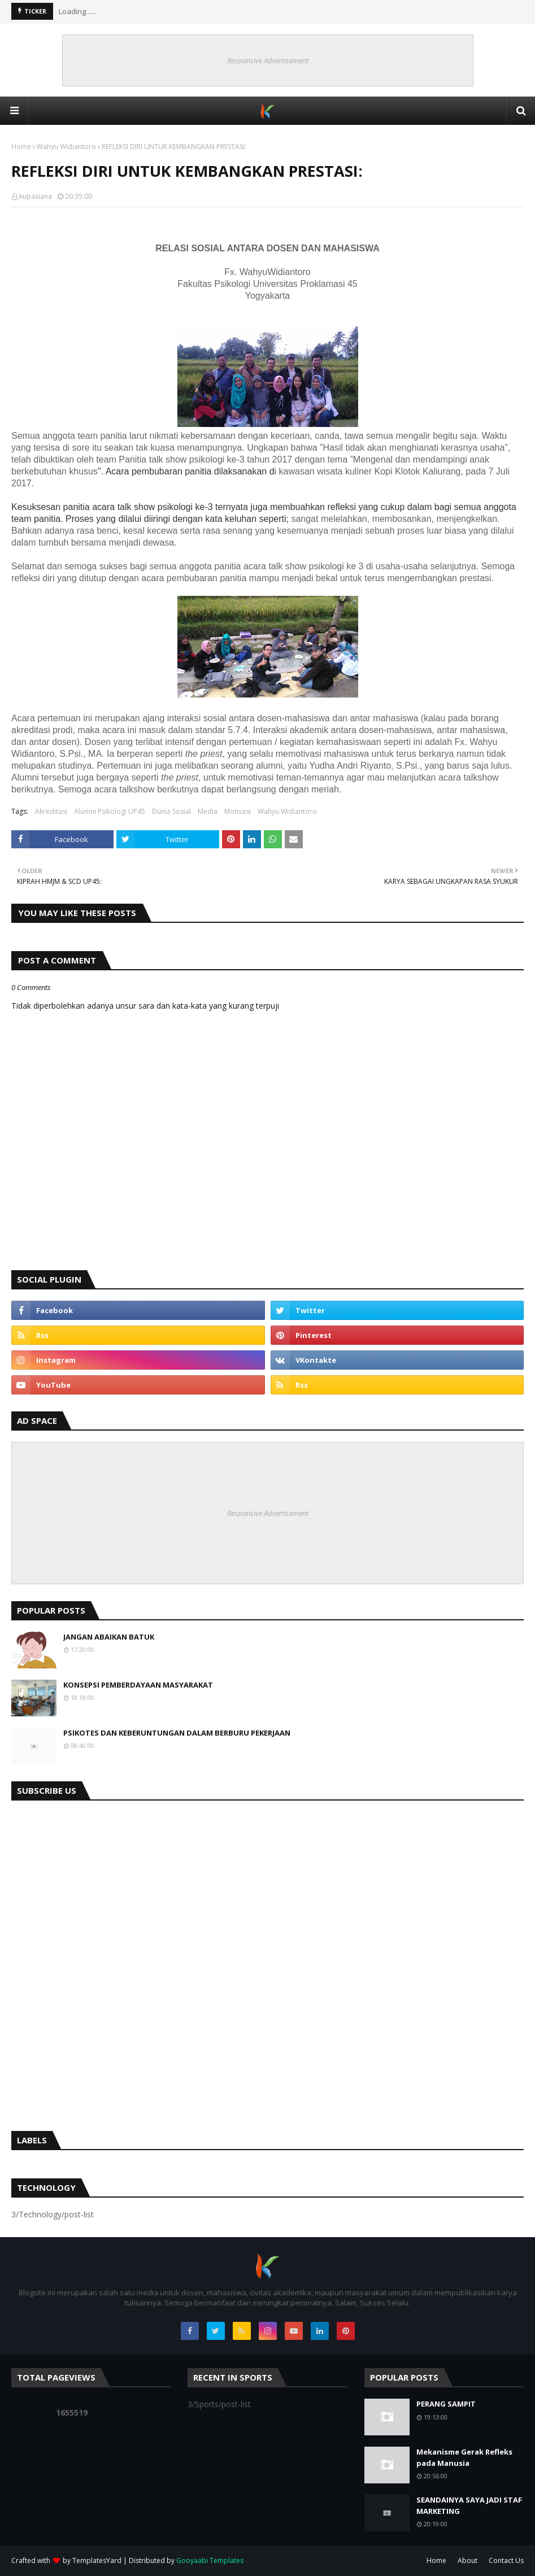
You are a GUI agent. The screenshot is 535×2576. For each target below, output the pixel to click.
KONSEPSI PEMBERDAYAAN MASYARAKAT (138, 1685)
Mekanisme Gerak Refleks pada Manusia (464, 2457)
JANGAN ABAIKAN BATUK (108, 1637)
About (467, 2560)
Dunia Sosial (171, 811)
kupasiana (35, 196)
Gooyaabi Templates (209, 2560)
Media (208, 811)
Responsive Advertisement (267, 60)
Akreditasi (51, 811)
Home (21, 146)
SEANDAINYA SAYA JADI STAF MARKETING (469, 2505)
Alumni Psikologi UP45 (109, 811)
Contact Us (506, 2560)
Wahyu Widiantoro (66, 146)
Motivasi (237, 811)
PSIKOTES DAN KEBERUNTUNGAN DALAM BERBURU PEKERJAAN (176, 1733)
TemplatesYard (96, 2560)
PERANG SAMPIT (446, 2404)
